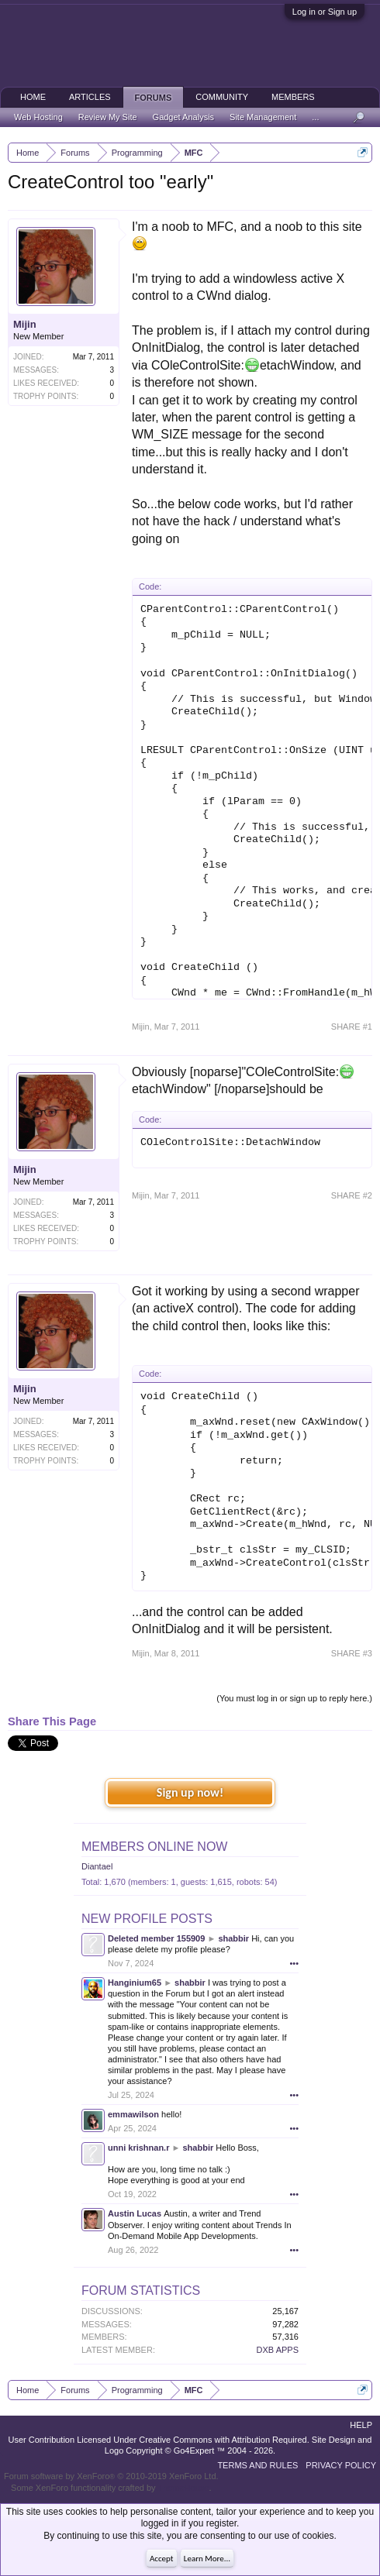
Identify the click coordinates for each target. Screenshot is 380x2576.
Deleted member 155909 (156, 1938)
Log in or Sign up (324, 11)
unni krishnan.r (138, 2147)
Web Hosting (38, 117)
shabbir (233, 1938)
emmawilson (133, 2114)
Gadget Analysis (184, 117)
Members (293, 96)
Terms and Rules (257, 2465)
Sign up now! (190, 1792)
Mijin (24, 324)
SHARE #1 (351, 1026)
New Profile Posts (146, 1918)
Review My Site (107, 117)
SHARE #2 (351, 1195)
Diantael (96, 1866)
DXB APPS (278, 2349)
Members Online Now (154, 1846)
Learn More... (207, 2559)
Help (361, 2425)
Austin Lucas (134, 2213)
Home (33, 96)
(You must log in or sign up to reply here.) (294, 1698)
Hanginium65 (134, 1982)
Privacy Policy (341, 2465)
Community (221, 96)
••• (294, 1963)
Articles (90, 96)
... (315, 117)
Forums (153, 97)
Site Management (263, 117)
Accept (162, 2559)
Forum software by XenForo (111, 2476)
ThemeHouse (183, 2487)
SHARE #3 (351, 1653)
